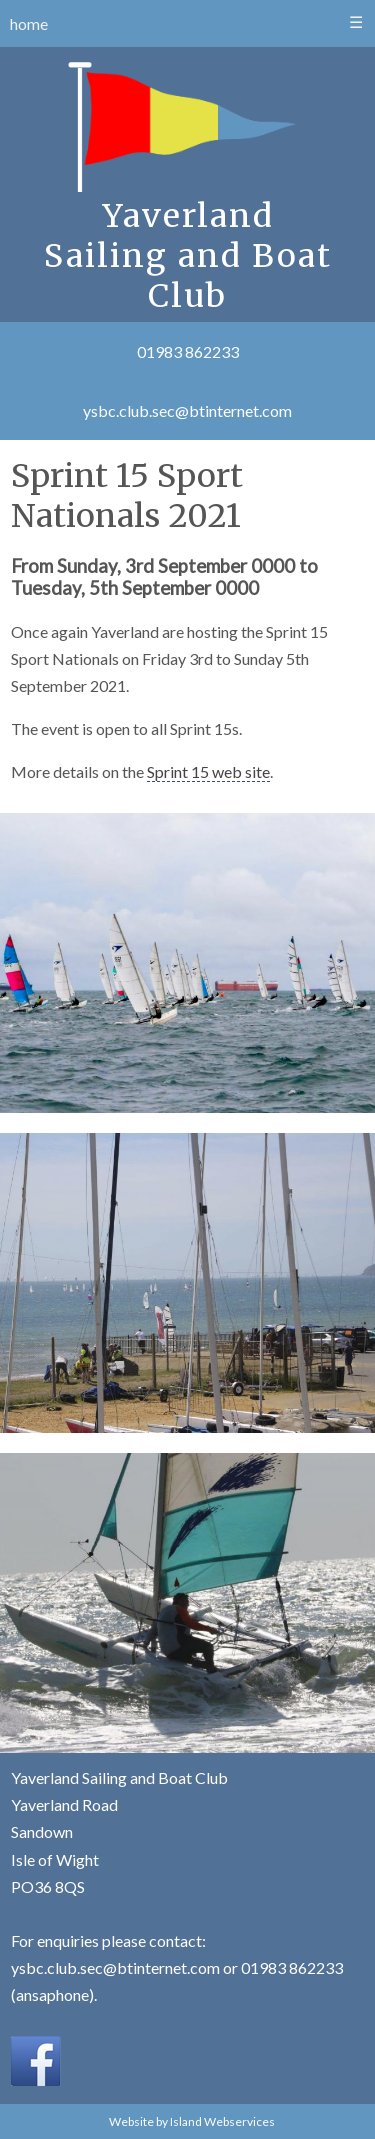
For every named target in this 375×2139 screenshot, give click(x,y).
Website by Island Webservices (192, 2121)
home (29, 23)
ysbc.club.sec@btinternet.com (187, 410)
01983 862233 (188, 351)
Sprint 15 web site (208, 771)
